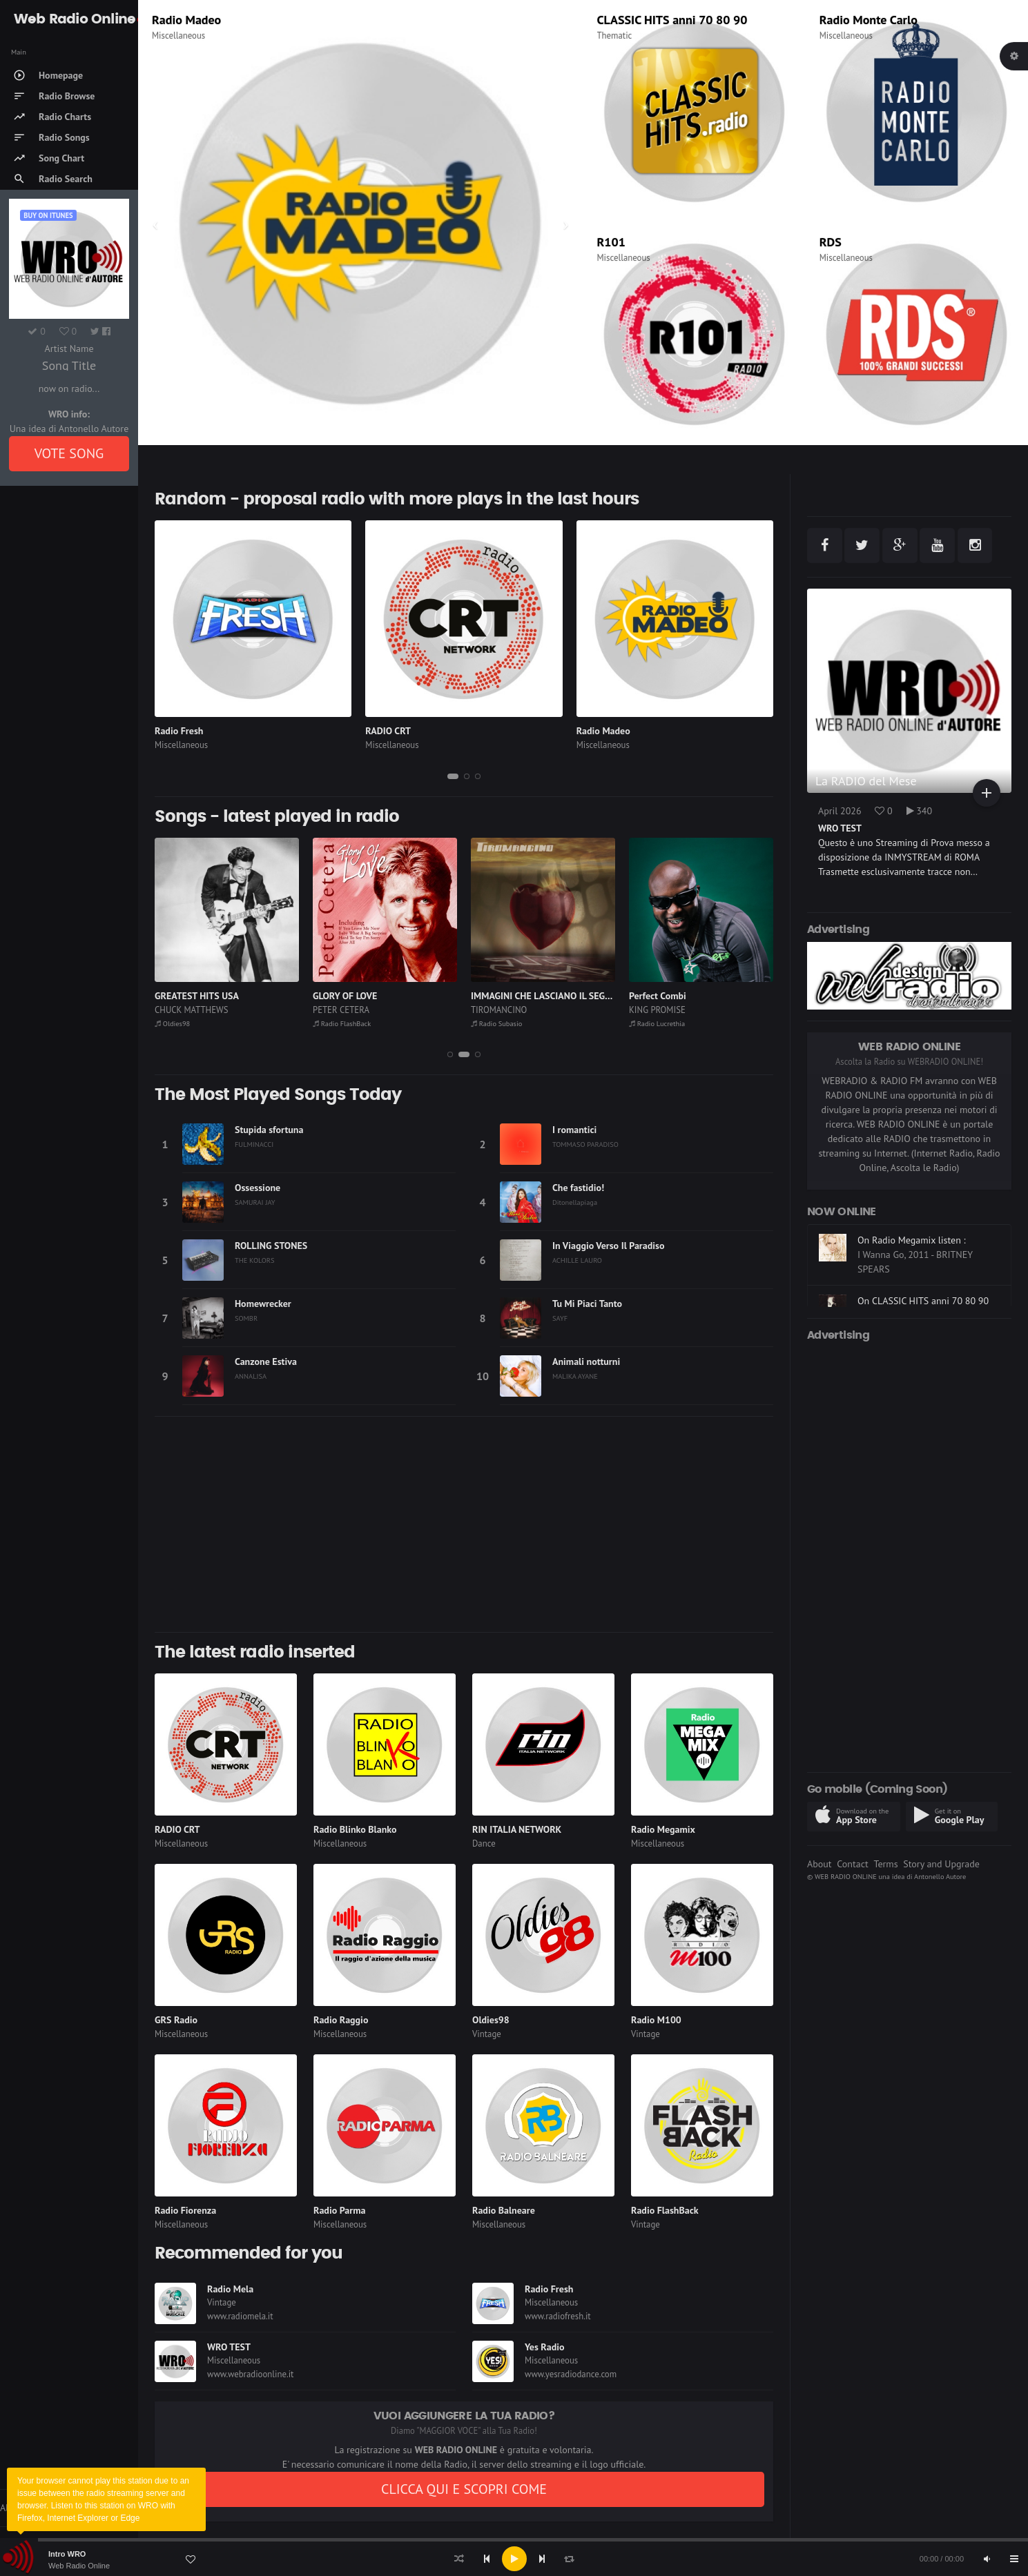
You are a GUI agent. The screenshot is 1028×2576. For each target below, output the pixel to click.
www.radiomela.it (240, 2316)
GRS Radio (176, 2020)
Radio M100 (656, 2020)
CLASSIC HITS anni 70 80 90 (672, 20)
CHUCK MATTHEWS (191, 1010)
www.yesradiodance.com (571, 2374)
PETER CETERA (341, 1010)
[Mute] (986, 2559)
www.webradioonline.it (250, 2374)
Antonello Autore (940, 1876)
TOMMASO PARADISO (585, 1144)
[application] (514, 2559)
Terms (885, 1864)
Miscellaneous (178, 35)
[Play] (514, 2558)
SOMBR (246, 1318)
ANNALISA (250, 1376)
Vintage (486, 2034)
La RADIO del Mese (866, 781)
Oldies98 (172, 1023)
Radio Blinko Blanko (354, 1829)
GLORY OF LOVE (345, 996)
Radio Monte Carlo (869, 20)
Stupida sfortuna (269, 1129)
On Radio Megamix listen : (911, 1240)
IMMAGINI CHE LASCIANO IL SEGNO (544, 996)
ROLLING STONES (271, 1245)
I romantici (574, 1129)
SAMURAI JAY (255, 1202)
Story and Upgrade (941, 1864)
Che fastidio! (578, 1187)
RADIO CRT (388, 731)
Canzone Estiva (266, 1361)
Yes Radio (545, 2347)
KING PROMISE (657, 1010)
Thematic (614, 35)
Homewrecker (263, 1303)
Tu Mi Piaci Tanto (587, 1303)
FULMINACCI (254, 1144)
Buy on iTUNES (47, 215)
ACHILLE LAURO (577, 1260)
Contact (852, 1864)
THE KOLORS (255, 1260)
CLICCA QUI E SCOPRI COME (464, 2489)
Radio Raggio (340, 2020)
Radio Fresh (179, 731)
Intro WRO (67, 2554)
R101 (611, 242)
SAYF (560, 1318)
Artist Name (68, 348)
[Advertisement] (464, 1524)
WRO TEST (229, 2347)
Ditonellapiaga (574, 1202)
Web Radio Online (79, 2566)
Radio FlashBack (342, 1023)
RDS (831, 242)
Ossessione (257, 1187)
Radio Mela (230, 2289)
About (819, 1864)
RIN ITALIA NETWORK (516, 1829)
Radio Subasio (496, 1023)
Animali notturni (586, 1361)
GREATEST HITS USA (197, 996)
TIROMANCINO (499, 1010)
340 (919, 811)
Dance (484, 1843)
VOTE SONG (69, 453)
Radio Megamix (663, 1829)
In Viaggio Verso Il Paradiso (608, 1245)
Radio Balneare (503, 2210)
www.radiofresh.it (558, 2316)
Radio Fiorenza (185, 2210)
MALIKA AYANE (575, 1376)
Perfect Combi (657, 996)
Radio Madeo (186, 20)
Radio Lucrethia (657, 1023)
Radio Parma (339, 2210)
